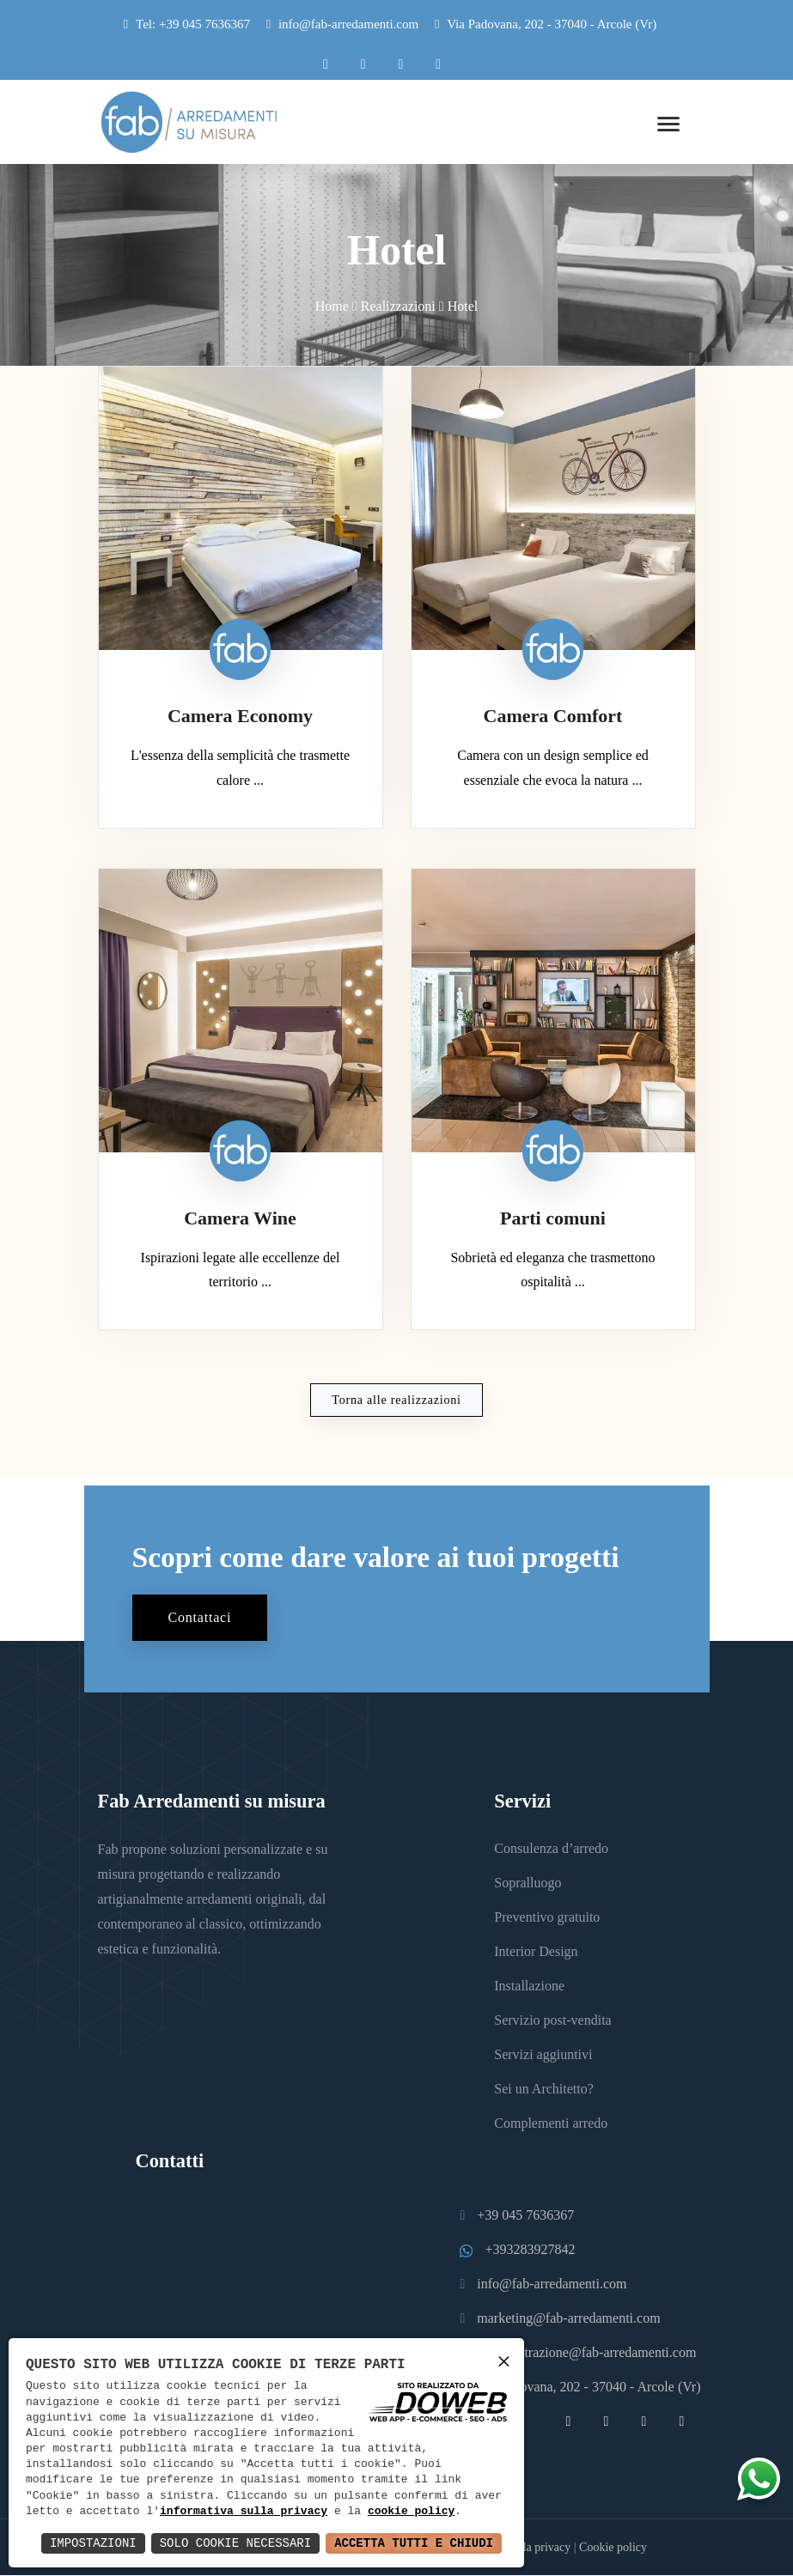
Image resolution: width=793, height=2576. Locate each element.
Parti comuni (553, 1219)
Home (332, 306)
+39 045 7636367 (525, 2215)
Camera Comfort (553, 716)
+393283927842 (530, 2250)
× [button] (504, 2361)
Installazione (529, 1986)
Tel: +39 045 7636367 (193, 24)
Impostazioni (93, 2543)
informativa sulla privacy (243, 2511)
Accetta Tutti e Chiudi (413, 2543)
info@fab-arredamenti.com (348, 24)
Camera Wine (240, 1219)
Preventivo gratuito (547, 1918)
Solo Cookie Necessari (235, 2543)
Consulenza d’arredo (551, 1849)
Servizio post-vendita (552, 2021)
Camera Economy (240, 716)
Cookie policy (613, 2548)
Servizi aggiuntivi (543, 2055)
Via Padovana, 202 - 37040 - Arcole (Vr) (545, 24)
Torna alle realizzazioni (396, 1400)
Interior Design (535, 1952)
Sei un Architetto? (544, 2089)
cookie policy (411, 2511)
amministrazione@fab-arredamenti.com (586, 2353)
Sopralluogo (527, 1883)
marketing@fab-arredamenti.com (568, 2319)
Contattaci (200, 1618)
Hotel (463, 306)
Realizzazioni (398, 306)
